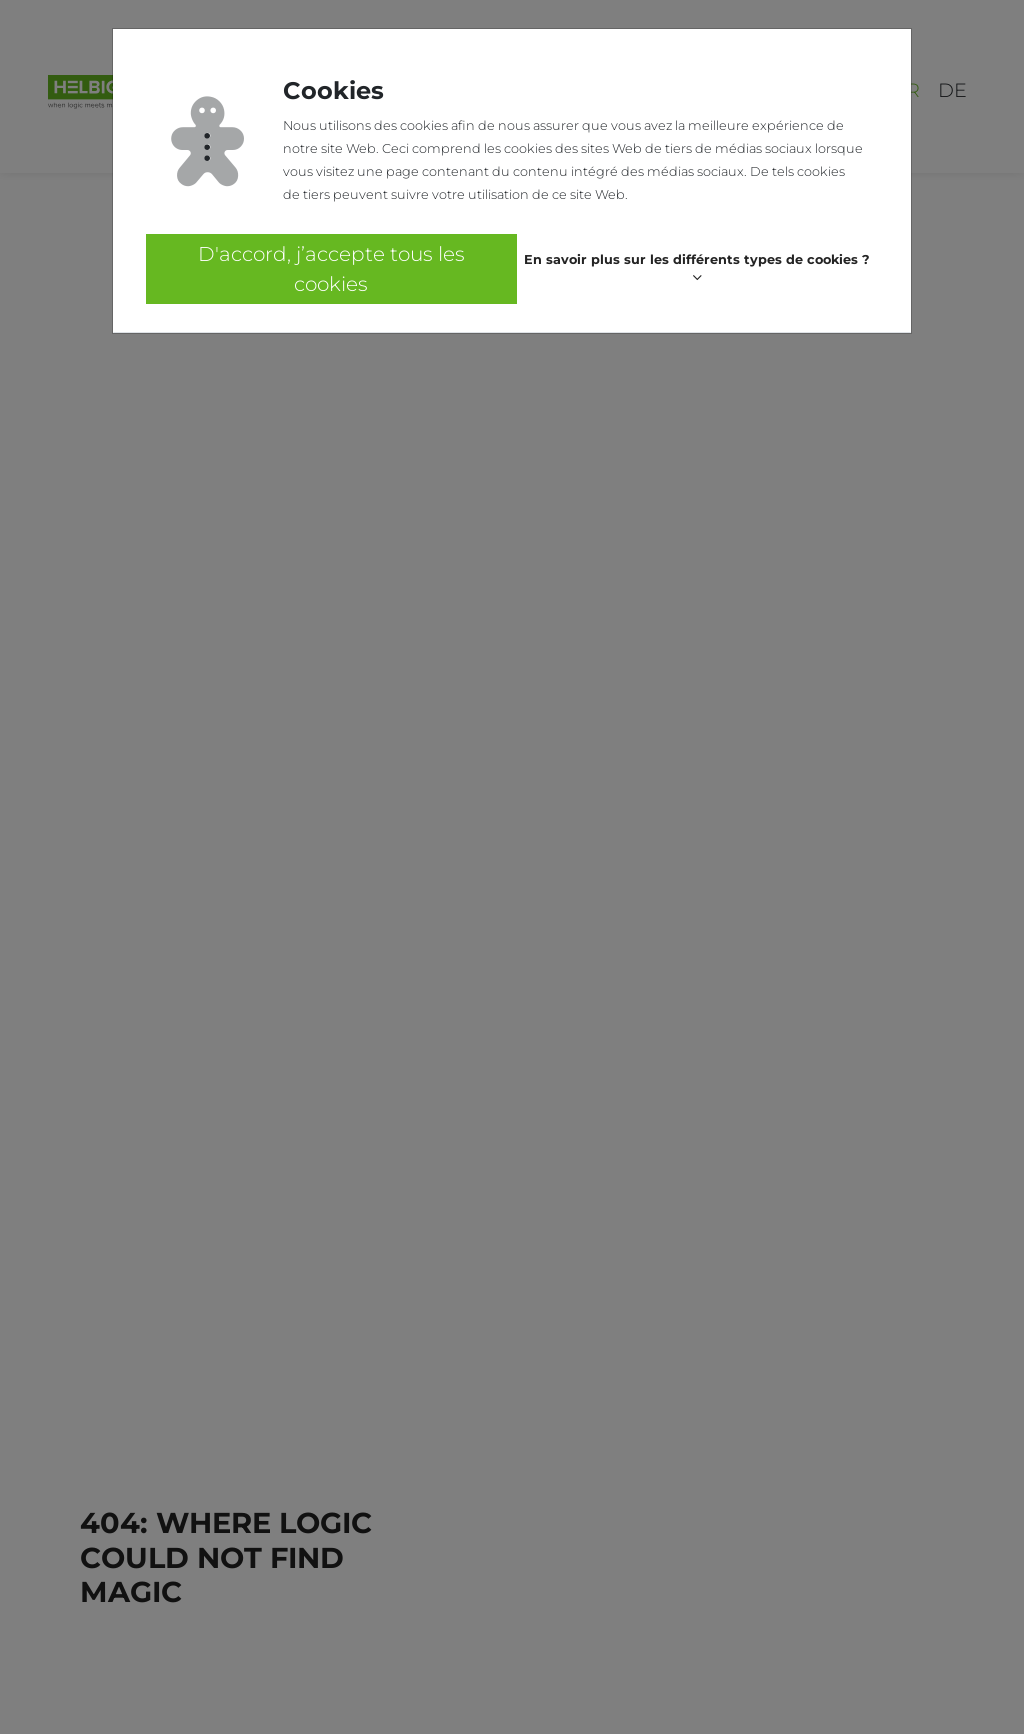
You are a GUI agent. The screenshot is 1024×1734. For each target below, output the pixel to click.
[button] (697, 269)
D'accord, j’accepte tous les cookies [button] (331, 269)
